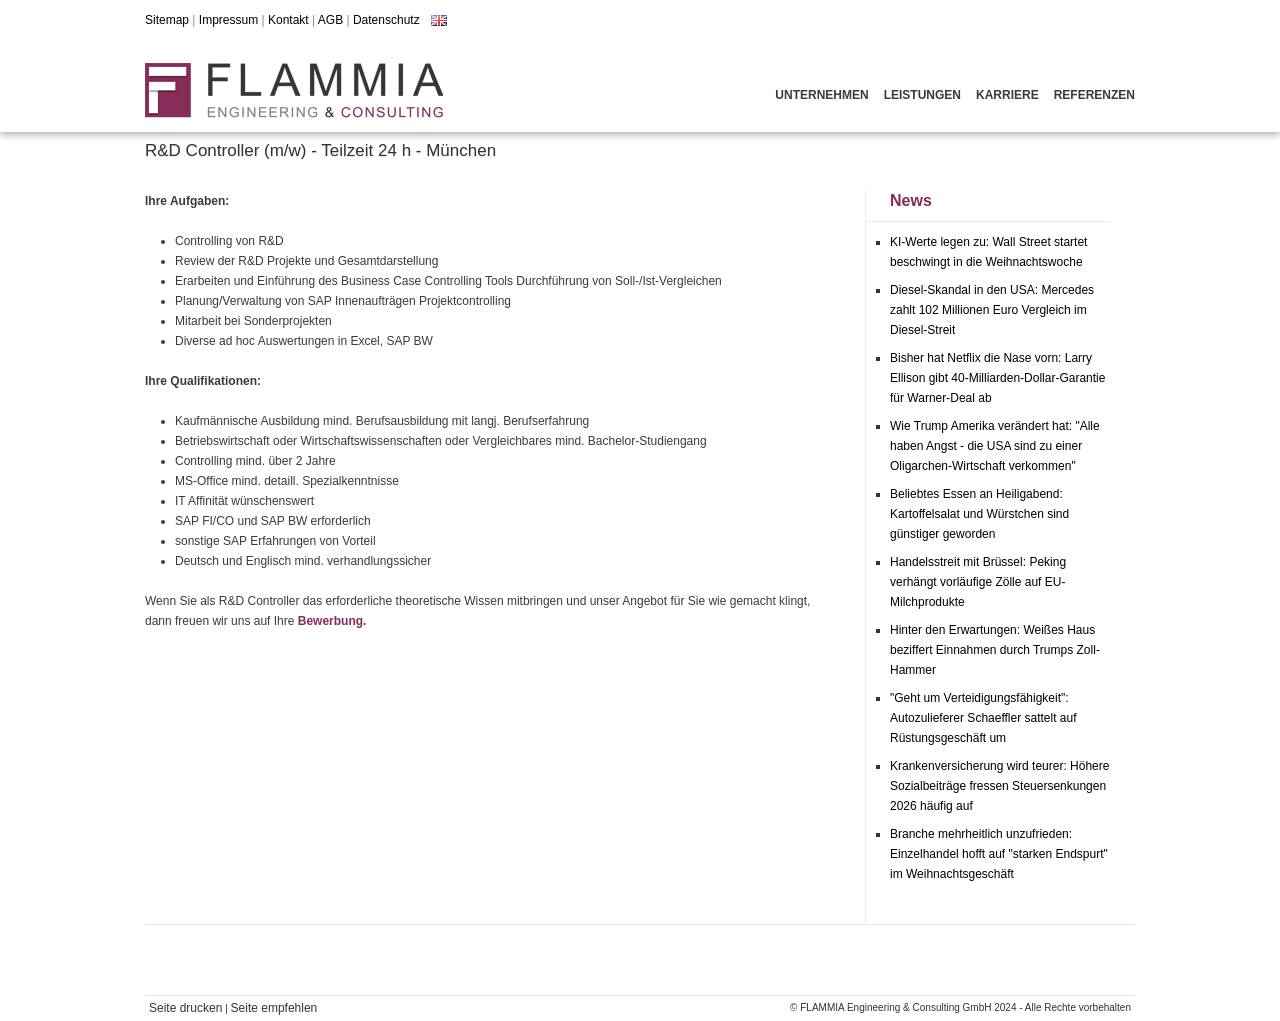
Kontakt (288, 20)
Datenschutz (386, 20)
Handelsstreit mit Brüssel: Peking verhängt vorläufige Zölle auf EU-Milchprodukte (978, 582)
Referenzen (1094, 95)
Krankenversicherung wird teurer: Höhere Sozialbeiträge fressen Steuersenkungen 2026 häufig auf (999, 786)
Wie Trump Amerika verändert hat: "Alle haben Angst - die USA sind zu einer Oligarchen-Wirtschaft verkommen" (995, 446)
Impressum (228, 20)
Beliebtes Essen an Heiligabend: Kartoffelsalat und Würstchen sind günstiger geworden (979, 514)
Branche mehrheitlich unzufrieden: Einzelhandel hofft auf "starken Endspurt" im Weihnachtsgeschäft (999, 854)
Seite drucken (185, 1008)
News (911, 200)
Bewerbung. (332, 621)
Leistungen (922, 95)
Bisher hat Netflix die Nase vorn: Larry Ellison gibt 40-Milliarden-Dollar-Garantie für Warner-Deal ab (997, 378)
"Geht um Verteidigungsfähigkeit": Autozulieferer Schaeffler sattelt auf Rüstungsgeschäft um (983, 718)
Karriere (1007, 95)
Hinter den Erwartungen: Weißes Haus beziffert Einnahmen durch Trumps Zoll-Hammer (995, 650)
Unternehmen (821, 95)
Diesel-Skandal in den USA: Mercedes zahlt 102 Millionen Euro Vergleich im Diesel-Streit (992, 310)
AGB (330, 20)
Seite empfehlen (274, 1008)
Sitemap (167, 20)
